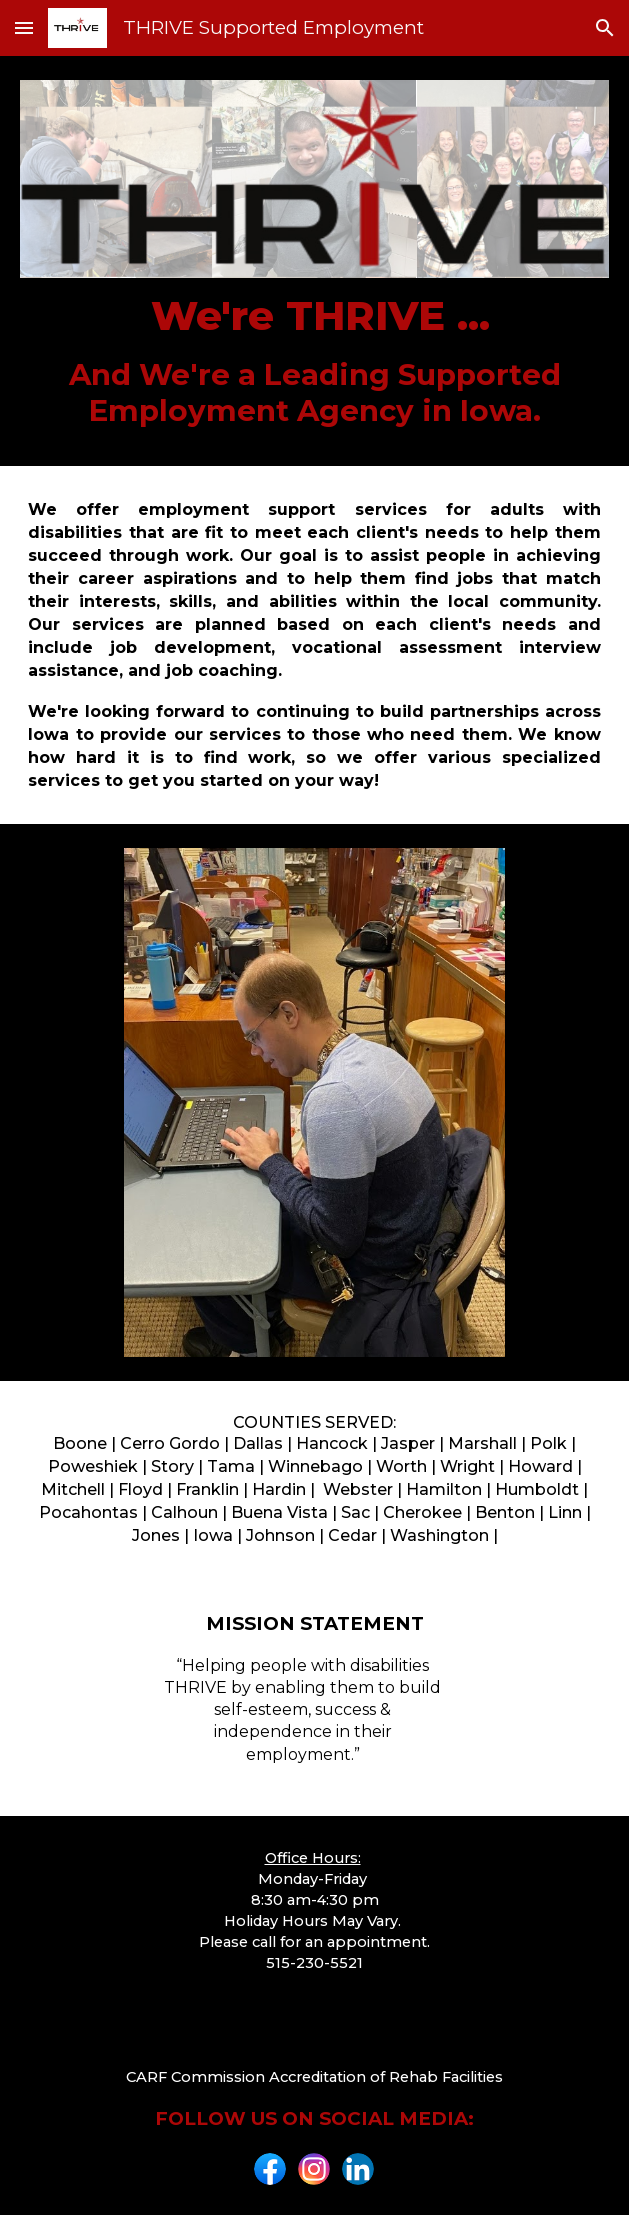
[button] (24, 27)
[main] (314, 359)
